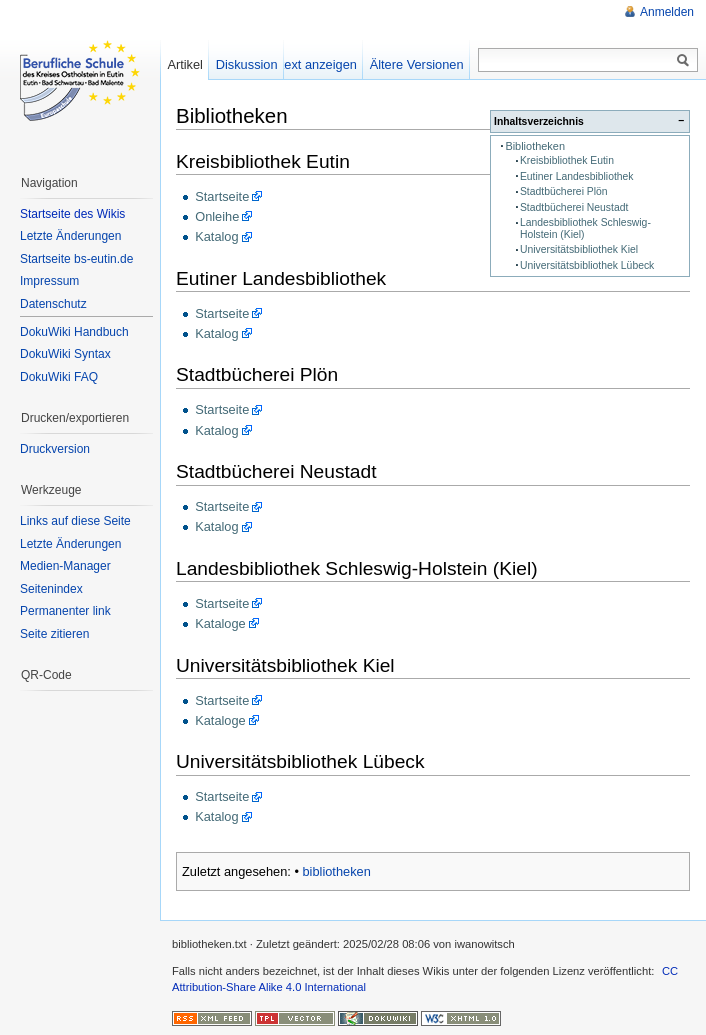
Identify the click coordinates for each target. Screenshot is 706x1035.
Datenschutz (53, 304)
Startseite (222, 196)
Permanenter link (65, 611)
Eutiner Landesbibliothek (577, 176)
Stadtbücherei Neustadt (574, 207)
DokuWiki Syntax (65, 354)
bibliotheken (336, 871)
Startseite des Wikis (72, 214)
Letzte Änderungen (70, 236)
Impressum (49, 281)
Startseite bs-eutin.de (76, 259)
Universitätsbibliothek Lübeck (587, 265)
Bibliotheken (535, 146)
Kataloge (220, 623)
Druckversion (55, 449)
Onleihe (217, 216)
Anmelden (667, 12)
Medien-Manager (65, 566)
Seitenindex (51, 589)
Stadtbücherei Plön (564, 191)
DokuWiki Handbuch (74, 332)
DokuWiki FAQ (59, 377)
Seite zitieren (54, 634)
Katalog (216, 236)
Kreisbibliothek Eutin (567, 160)
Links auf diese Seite (75, 521)
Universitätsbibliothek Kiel (579, 249)
